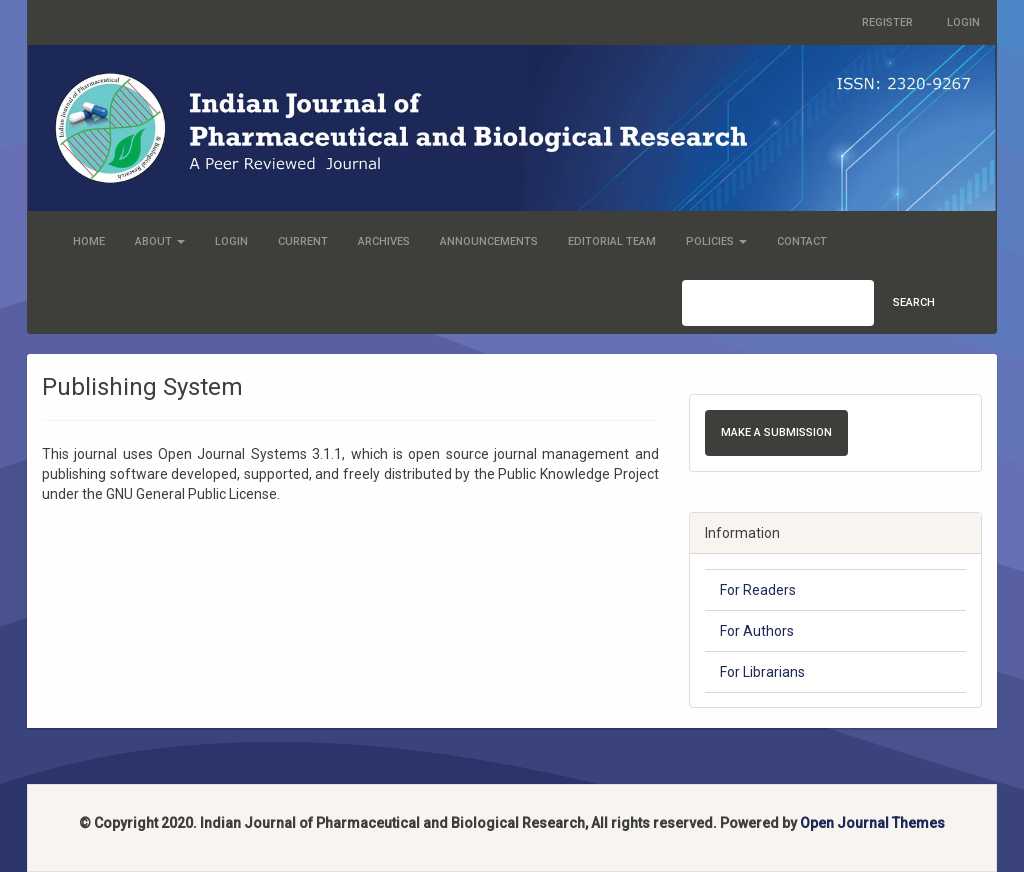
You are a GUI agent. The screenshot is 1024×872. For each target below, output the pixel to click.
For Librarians (762, 672)
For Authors (757, 631)
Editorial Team (612, 241)
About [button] (160, 241)
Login (963, 22)
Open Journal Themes (872, 823)
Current (303, 241)
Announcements (489, 241)
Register (887, 22)
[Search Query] (778, 303)
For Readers (758, 590)
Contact (802, 241)
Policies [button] (716, 241)
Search (914, 302)
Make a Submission (776, 432)
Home (89, 241)
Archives (384, 241)
